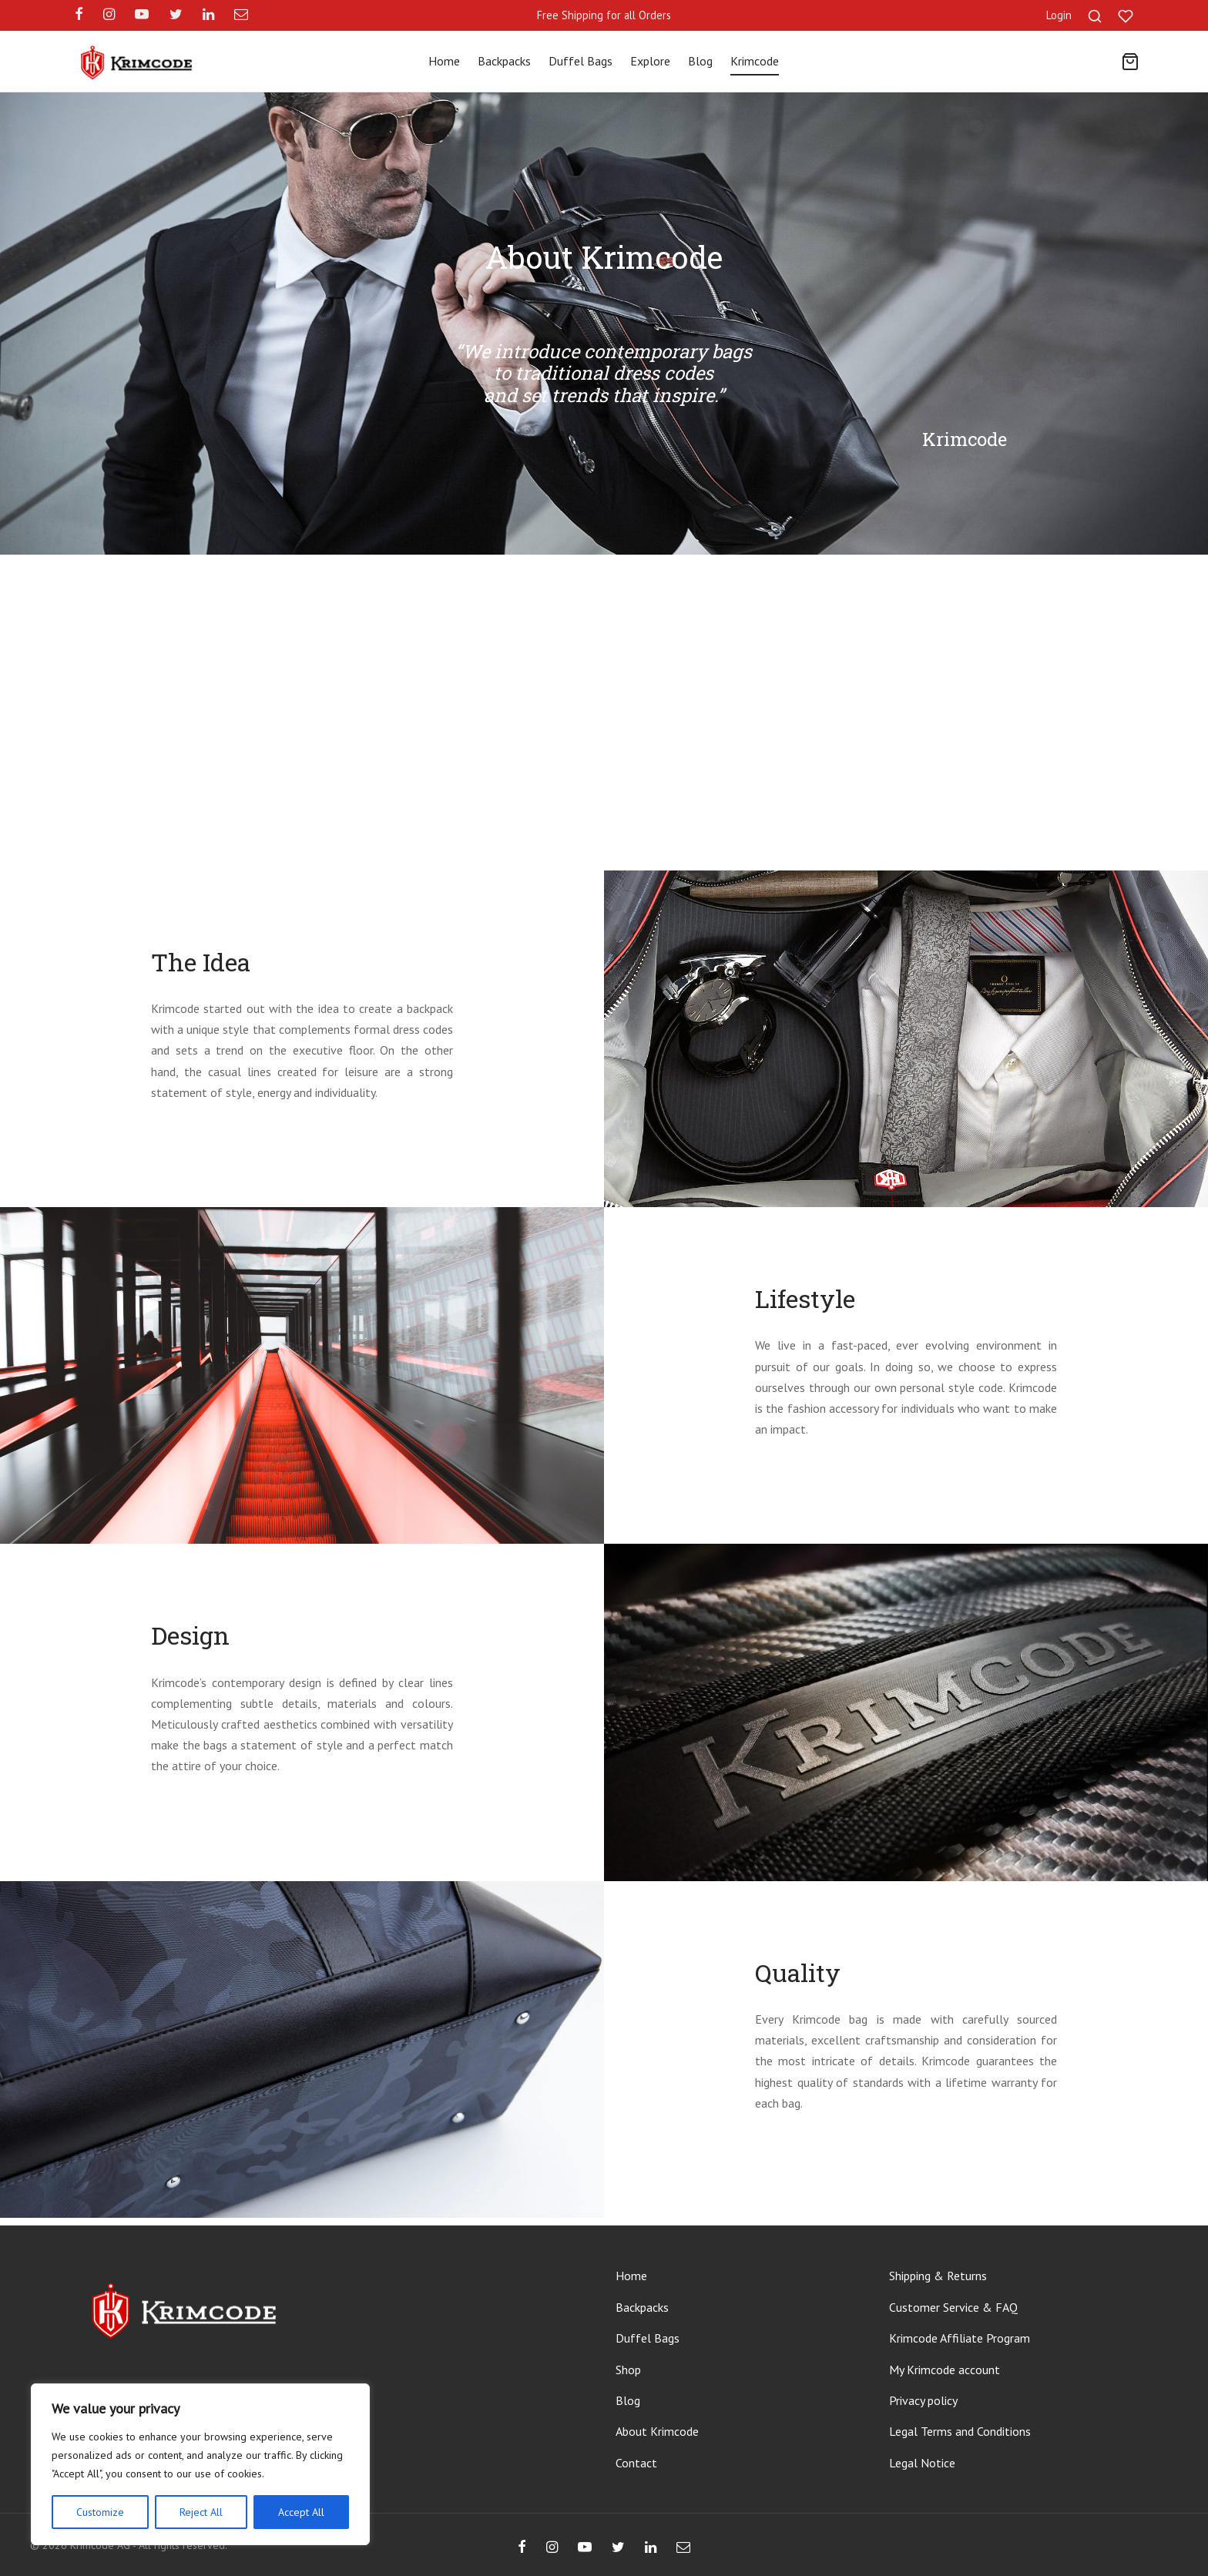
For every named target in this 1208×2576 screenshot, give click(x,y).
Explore (650, 61)
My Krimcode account (944, 2369)
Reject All (201, 2512)
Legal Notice (922, 2462)
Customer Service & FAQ (953, 2307)
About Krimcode (657, 2431)
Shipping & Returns (938, 2275)
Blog (700, 61)
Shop (628, 2369)
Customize (100, 2512)
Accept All (301, 2512)
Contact (636, 2462)
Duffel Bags (580, 61)
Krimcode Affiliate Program (959, 2338)
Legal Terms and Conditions (960, 2431)
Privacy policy (923, 2400)
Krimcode (754, 61)
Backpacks (504, 61)
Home (444, 61)
